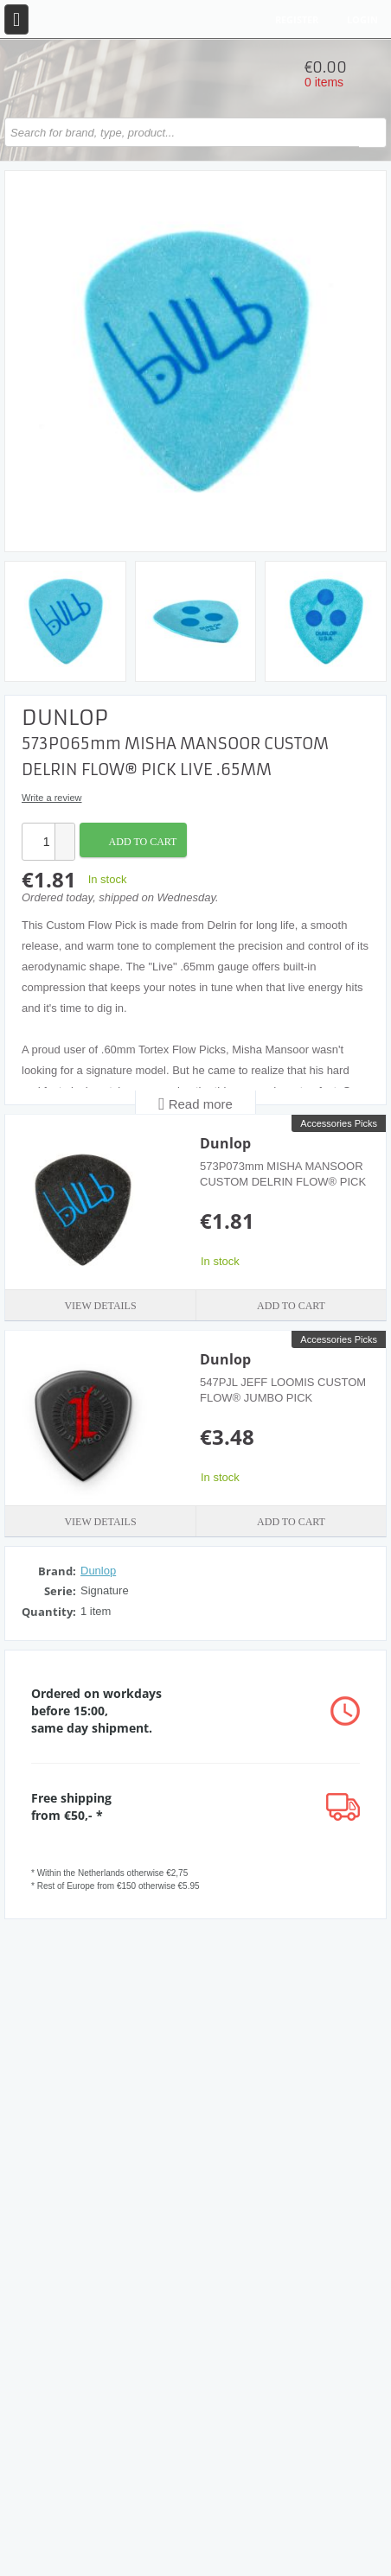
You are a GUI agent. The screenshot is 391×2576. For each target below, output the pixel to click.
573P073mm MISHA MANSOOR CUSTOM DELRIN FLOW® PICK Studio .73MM (283, 1182)
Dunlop (225, 1143)
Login (362, 19)
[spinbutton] (39, 841)
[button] (64, 833)
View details (100, 1306)
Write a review (51, 797)
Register (296, 19)
